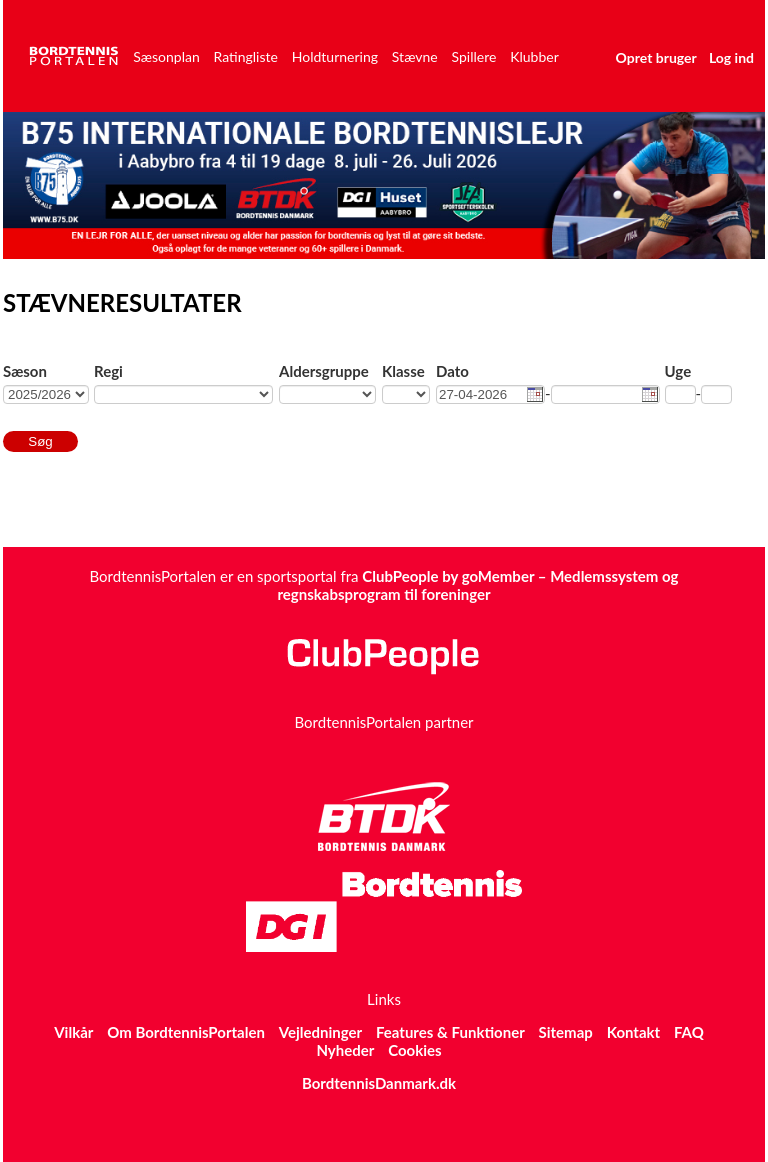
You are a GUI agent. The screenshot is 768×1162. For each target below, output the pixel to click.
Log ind (731, 57)
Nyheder (345, 1050)
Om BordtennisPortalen (186, 1032)
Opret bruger (656, 57)
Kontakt (634, 1032)
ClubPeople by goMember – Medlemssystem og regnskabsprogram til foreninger (477, 585)
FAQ (689, 1032)
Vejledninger (320, 1032)
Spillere (474, 56)
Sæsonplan (166, 56)
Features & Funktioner (450, 1032)
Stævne (415, 56)
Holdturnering (335, 56)
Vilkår (73, 1032)
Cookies (414, 1050)
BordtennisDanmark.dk (379, 1083)
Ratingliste (246, 56)
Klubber (534, 56)
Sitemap (566, 1032)
